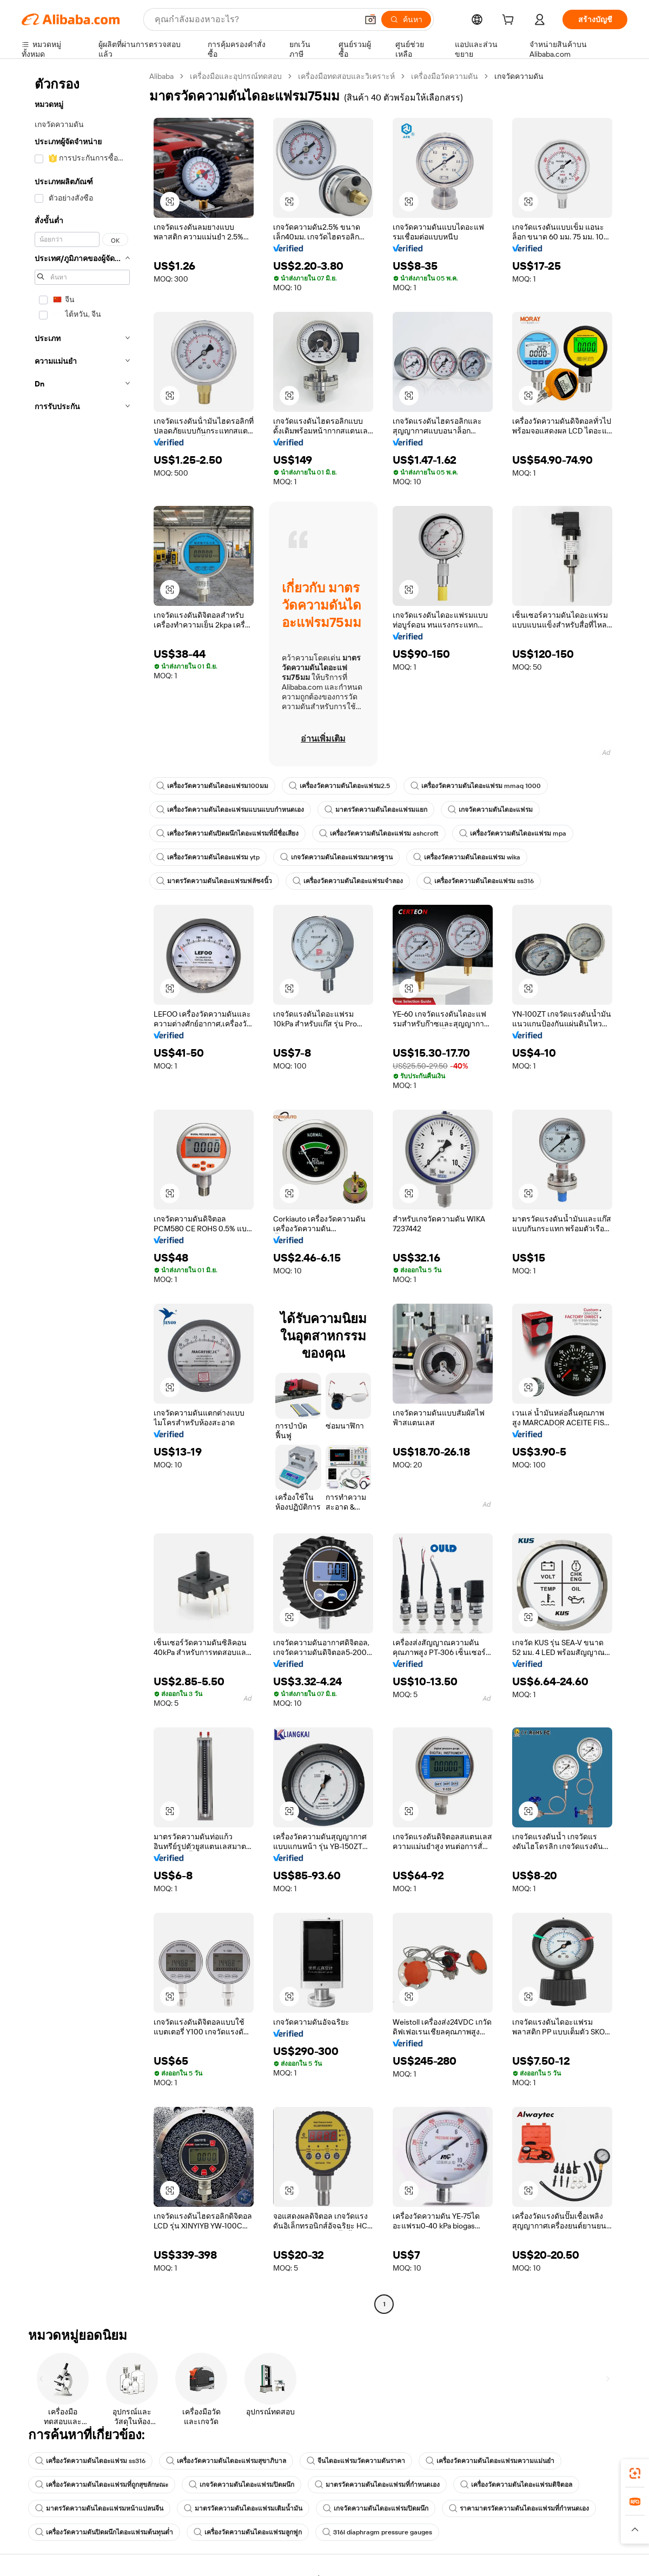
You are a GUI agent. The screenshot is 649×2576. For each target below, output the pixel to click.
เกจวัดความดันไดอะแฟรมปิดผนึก (241, 2484)
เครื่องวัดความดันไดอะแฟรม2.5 (339, 786)
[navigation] (82, 1191)
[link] (635, 2473)
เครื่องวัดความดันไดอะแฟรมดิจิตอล (516, 2484)
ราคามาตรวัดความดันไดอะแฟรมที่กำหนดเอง (519, 2508)
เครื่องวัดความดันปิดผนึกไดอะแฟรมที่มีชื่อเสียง (227, 833)
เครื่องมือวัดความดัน (444, 76)
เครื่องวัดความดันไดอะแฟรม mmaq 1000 (475, 786)
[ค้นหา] (406, 19)
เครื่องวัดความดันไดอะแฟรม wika (466, 857)
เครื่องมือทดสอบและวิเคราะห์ (346, 76)
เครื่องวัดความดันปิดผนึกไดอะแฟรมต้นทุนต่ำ (104, 2532)
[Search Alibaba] (255, 19)
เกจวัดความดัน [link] (519, 76)
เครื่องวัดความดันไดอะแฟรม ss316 (478, 881)
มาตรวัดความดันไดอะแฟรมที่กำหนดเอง (377, 2484)
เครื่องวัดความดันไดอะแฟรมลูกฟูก (248, 2532)
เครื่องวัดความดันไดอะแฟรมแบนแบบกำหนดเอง (230, 809)
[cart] (510, 21)
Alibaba (161, 76)
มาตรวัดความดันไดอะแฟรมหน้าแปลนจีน (99, 2508)
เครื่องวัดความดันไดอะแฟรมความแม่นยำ (490, 2461)
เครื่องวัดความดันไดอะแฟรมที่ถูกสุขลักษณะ (101, 2484)
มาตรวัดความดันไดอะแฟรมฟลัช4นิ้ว (214, 881)
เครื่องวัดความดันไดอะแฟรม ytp (208, 857)
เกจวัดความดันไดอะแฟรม (490, 809)
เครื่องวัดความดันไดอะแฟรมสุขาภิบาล (226, 2461)
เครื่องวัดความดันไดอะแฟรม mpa (512, 833)
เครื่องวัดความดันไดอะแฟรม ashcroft (379, 833)
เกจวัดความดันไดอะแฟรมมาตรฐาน (336, 857)
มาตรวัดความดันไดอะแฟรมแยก (376, 809)
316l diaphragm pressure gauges (377, 2532)
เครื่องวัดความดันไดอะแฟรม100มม (212, 786)
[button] (370, 19)
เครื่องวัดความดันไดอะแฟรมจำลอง (348, 881)
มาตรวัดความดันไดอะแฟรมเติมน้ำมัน (243, 2508)
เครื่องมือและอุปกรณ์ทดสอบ (236, 76)
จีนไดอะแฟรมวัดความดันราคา (356, 2461)
